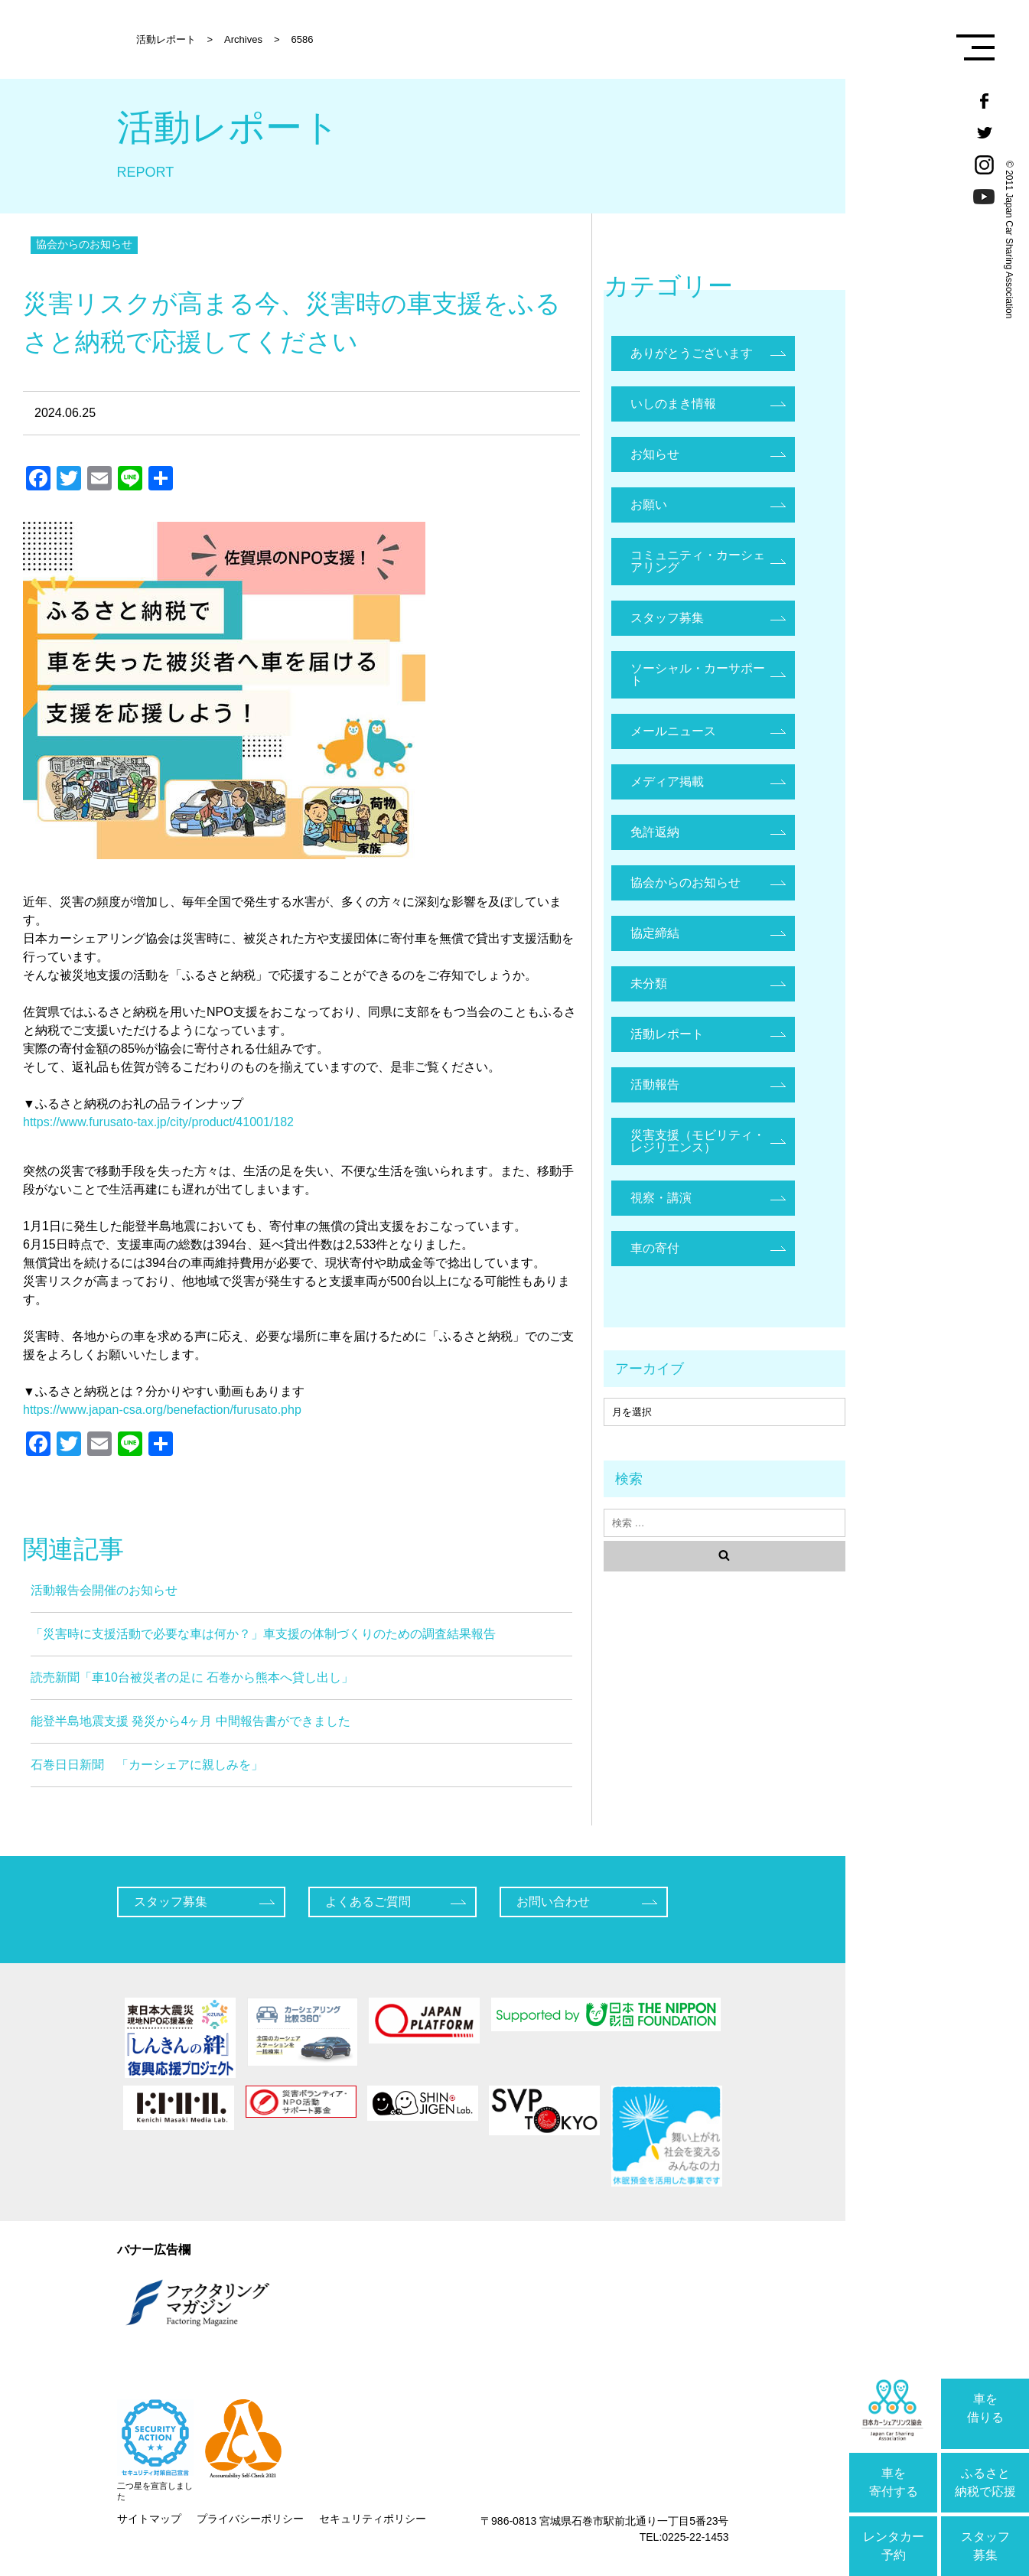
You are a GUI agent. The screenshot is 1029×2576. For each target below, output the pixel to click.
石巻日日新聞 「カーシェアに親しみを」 (147, 1764)
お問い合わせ (553, 1901)
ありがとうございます (691, 353)
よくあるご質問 (368, 1901)
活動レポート (667, 1033)
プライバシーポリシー (250, 2518)
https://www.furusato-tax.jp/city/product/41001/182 (158, 1121)
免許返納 (654, 832)
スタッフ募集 (985, 2545)
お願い (648, 504)
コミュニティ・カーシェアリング (697, 561)
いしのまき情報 (673, 403)
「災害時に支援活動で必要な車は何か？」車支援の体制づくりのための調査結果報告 (263, 1633)
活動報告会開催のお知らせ (104, 1590)
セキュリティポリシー (372, 2518)
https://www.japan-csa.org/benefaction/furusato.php (162, 1409)
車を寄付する (893, 2482)
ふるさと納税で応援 (985, 2482)
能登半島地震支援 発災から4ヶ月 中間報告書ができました (190, 1721)
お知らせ (654, 454)
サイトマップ (149, 2518)
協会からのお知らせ (84, 244)
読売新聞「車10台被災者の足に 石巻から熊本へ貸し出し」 (192, 1677)
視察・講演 (661, 1197)
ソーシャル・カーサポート (697, 674)
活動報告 (654, 1084)
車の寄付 (654, 1248)
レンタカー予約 (893, 2545)
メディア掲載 (667, 781)
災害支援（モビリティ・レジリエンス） (697, 1141)
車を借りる (985, 2408)
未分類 (648, 983)
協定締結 (654, 933)
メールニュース (673, 731)
